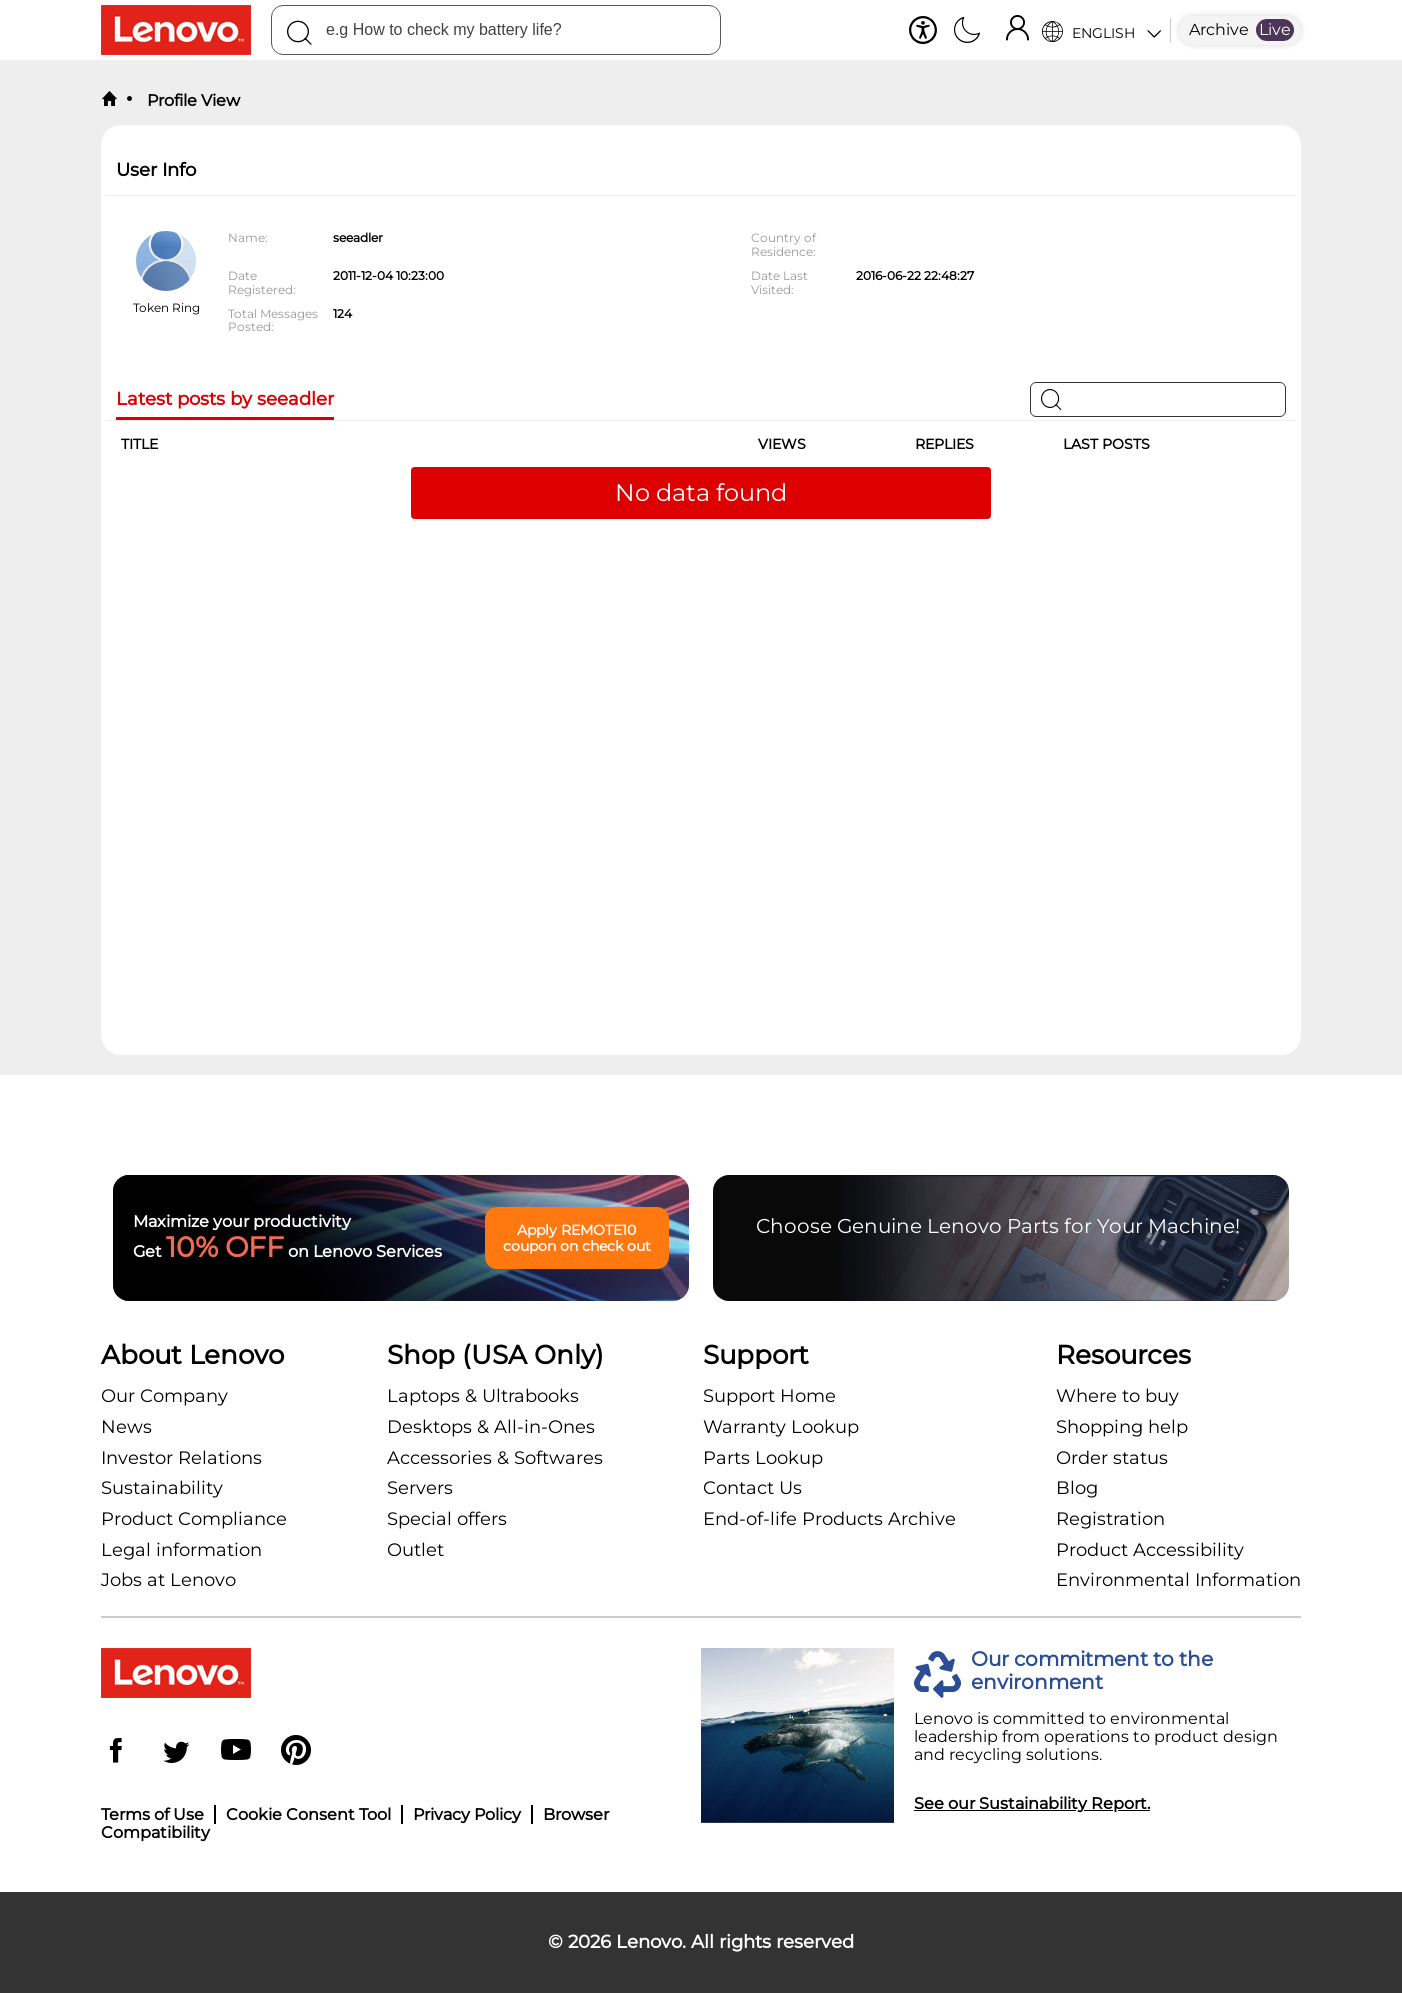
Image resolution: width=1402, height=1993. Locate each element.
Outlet (415, 1550)
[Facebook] (116, 1752)
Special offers (447, 1519)
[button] (923, 30)
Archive (1219, 29)
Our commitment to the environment (1092, 1671)
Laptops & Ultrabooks (483, 1396)
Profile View (191, 100)
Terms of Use (152, 1814)
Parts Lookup (763, 1458)
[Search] (299, 36)
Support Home (769, 1396)
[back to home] (109, 100)
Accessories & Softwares (495, 1458)
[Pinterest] (296, 1752)
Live (1275, 29)
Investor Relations (181, 1458)
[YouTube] (236, 1752)
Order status (1112, 1458)
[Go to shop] (186, 30)
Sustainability (162, 1488)
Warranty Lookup (781, 1427)
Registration (1110, 1519)
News (126, 1427)
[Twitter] (176, 1752)
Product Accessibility (1150, 1550)
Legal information (181, 1550)
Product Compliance (194, 1519)
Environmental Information (1178, 1580)
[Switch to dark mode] (967, 32)
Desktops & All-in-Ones (491, 1427)
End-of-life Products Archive (829, 1519)
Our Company (164, 1396)
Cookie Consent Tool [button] (308, 1814)
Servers (420, 1488)
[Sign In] (1017, 30)
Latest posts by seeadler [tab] (225, 399)
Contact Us (752, 1488)
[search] (496, 30)
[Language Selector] (1101, 30)
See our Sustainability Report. (1032, 1803)
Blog (1077, 1488)
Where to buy (1117, 1396)
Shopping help (1122, 1427)
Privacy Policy (467, 1814)
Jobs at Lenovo (168, 1580)
